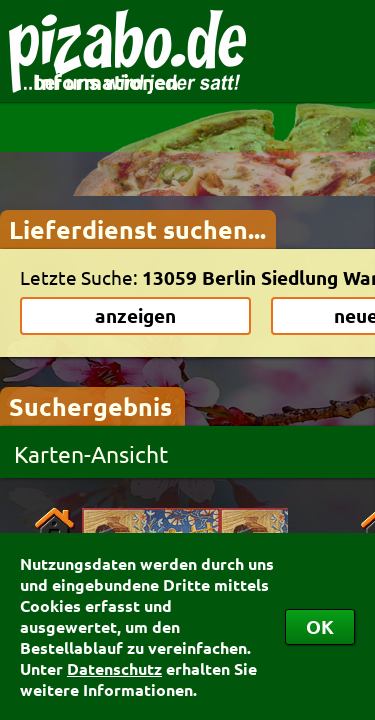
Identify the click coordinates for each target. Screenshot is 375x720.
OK (320, 626)
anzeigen (135, 315)
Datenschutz (114, 668)
